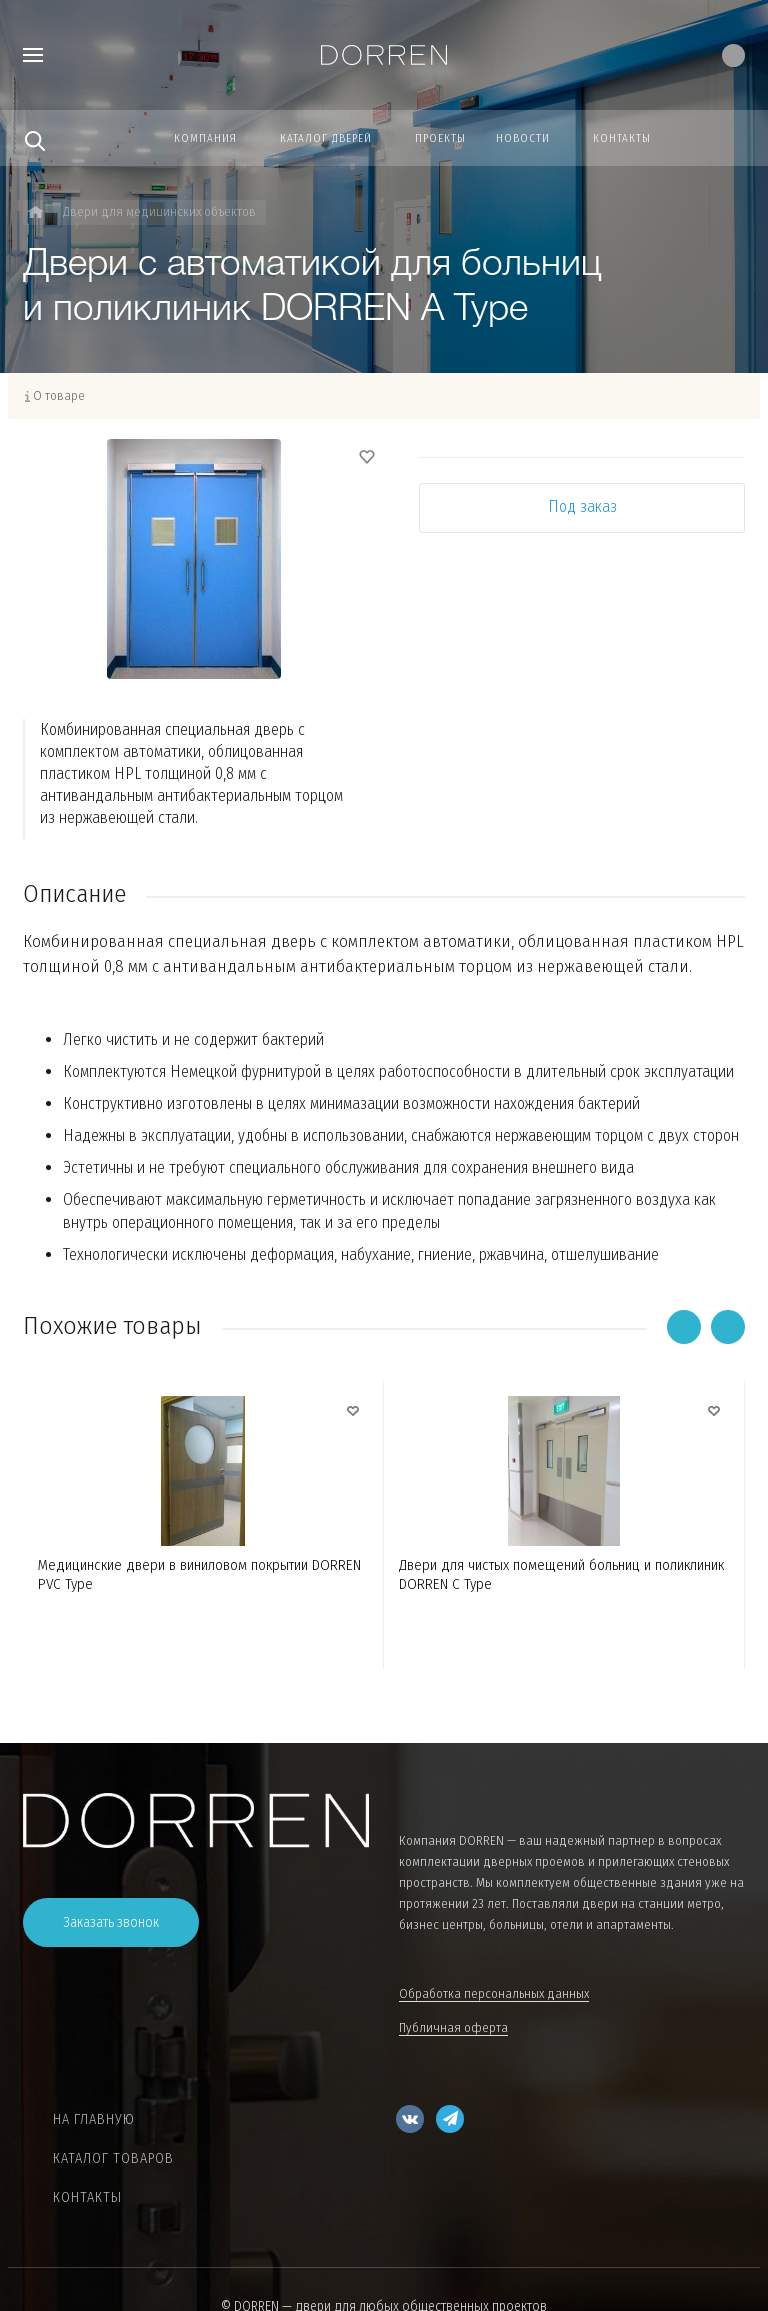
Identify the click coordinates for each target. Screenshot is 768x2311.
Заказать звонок (111, 1922)
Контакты (87, 2197)
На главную (94, 2119)
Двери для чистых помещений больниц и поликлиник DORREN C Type (561, 1574)
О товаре (59, 395)
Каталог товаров (113, 2158)
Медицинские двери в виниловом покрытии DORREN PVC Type (199, 1574)
